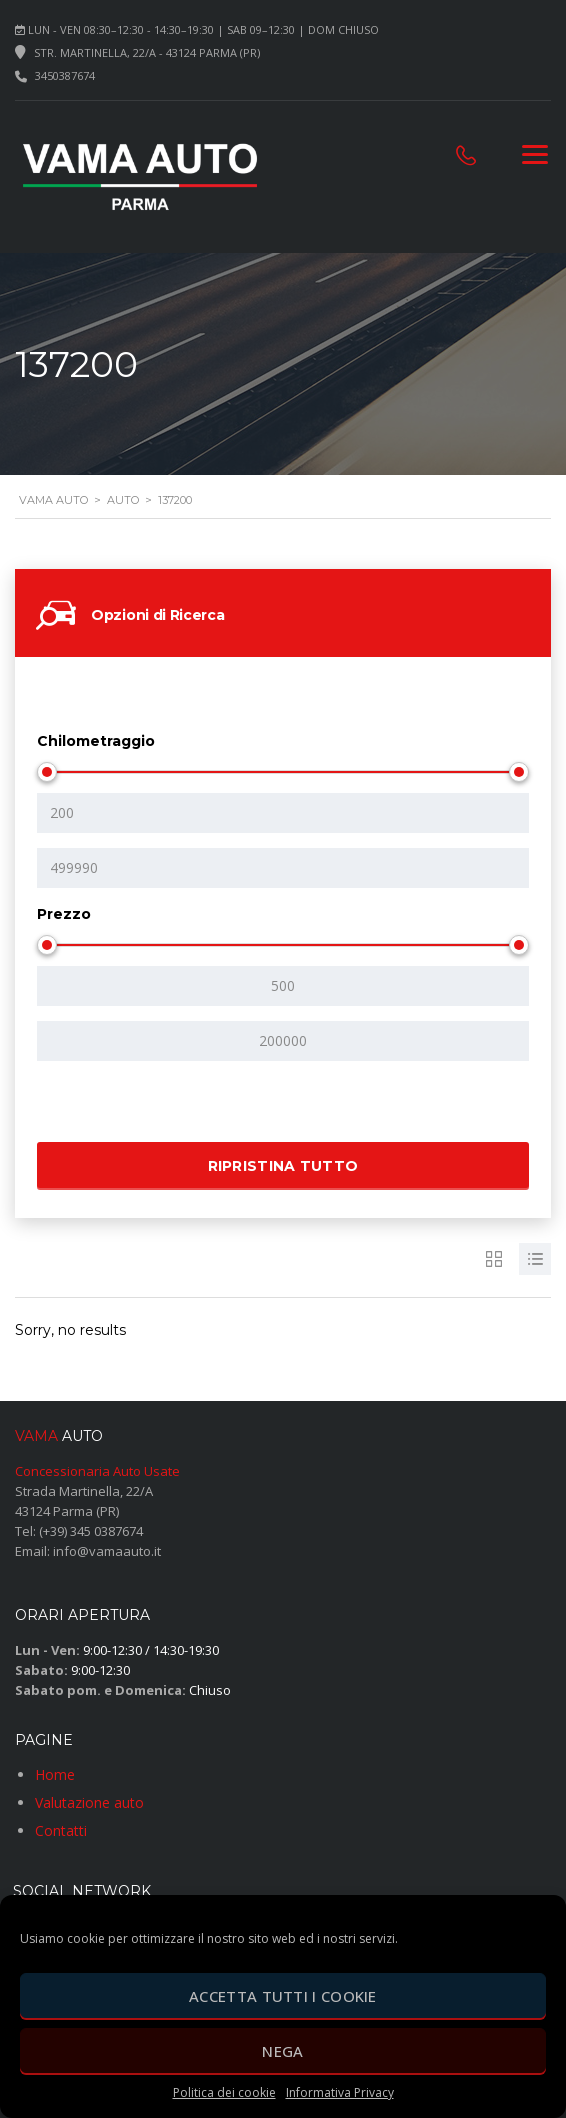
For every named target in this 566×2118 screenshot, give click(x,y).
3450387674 (65, 75)
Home (55, 1774)
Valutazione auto (89, 1802)
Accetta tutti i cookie (283, 1996)
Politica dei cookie (224, 2092)
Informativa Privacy (340, 2092)
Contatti (61, 1830)
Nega (282, 2051)
